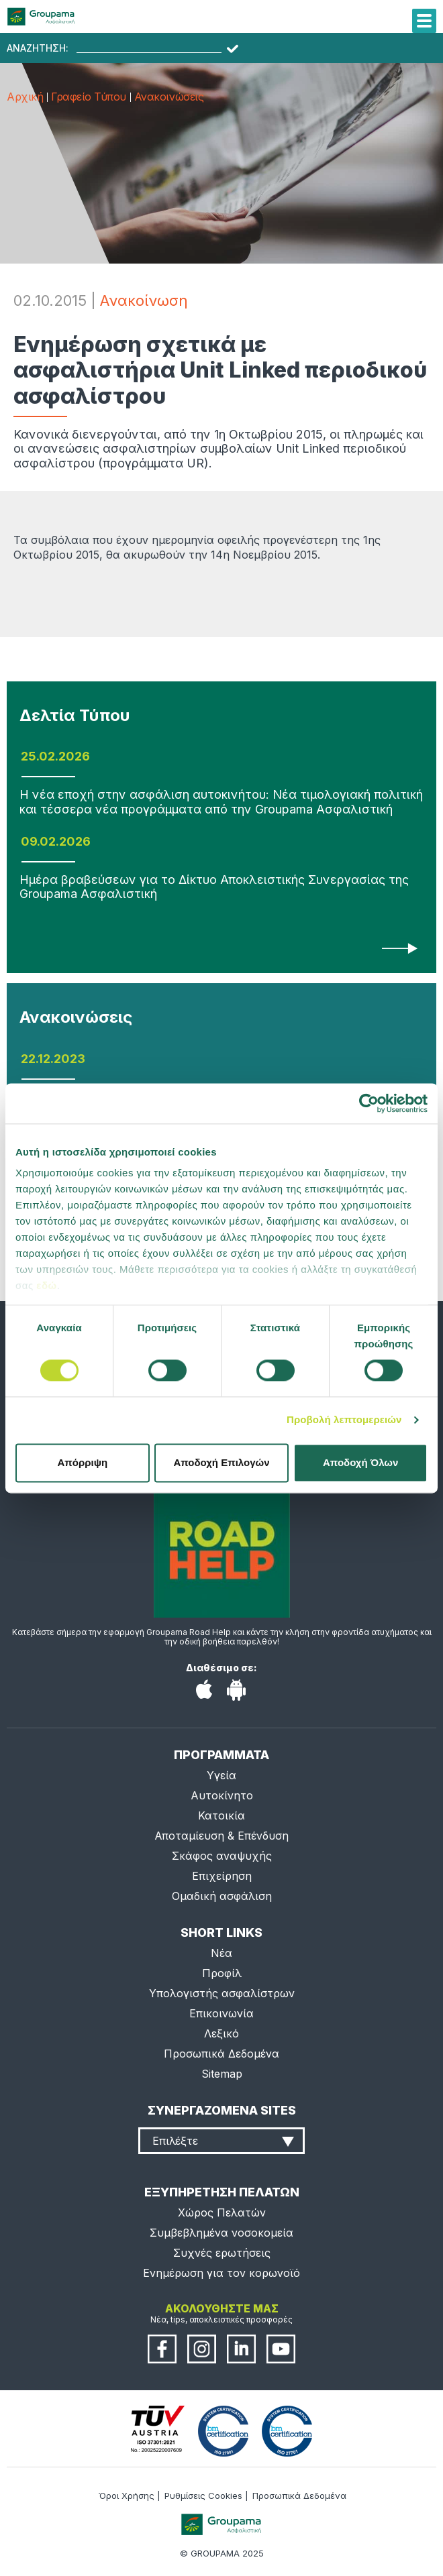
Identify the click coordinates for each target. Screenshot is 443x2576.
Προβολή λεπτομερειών (344, 1420)
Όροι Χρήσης (126, 2495)
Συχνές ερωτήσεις (221, 2252)
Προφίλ (222, 1973)
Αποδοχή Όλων (360, 1462)
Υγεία (221, 1775)
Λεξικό (221, 2033)
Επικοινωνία (221, 2013)
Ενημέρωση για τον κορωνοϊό (221, 2273)
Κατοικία (221, 1815)
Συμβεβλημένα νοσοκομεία (221, 2232)
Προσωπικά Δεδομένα (221, 2053)
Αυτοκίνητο (222, 1795)
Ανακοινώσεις (168, 96)
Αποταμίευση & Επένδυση (221, 1835)
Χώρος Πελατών (222, 2212)
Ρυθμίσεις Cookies (203, 2495)
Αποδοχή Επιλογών (221, 1462)
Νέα (221, 1953)
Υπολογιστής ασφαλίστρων (222, 1993)
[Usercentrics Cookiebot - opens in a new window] (369, 1103)
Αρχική (25, 96)
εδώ (46, 1285)
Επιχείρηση (222, 1876)
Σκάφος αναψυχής (222, 1855)
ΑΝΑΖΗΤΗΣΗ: (37, 48)
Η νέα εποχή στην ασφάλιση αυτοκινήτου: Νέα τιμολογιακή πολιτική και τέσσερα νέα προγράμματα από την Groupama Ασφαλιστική (221, 801)
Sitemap (221, 2073)
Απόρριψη (82, 1462)
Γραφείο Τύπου (88, 96)
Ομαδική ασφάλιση (222, 1896)
